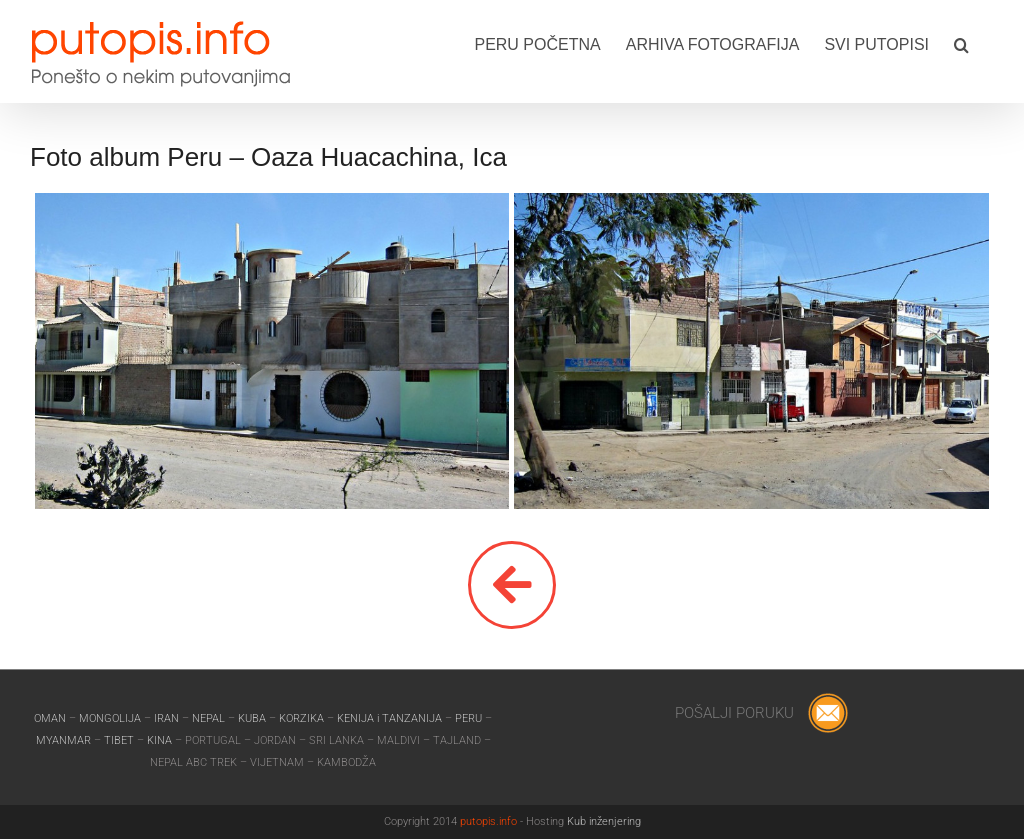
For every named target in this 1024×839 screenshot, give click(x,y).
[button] (961, 43)
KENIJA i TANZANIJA (389, 718)
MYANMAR (65, 740)
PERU (470, 718)
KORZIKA (301, 718)
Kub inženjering (604, 821)
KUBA (252, 718)
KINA (161, 740)
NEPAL (210, 718)
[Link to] (512, 585)
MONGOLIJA (111, 718)
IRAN (168, 718)
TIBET (119, 740)
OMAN (51, 718)
